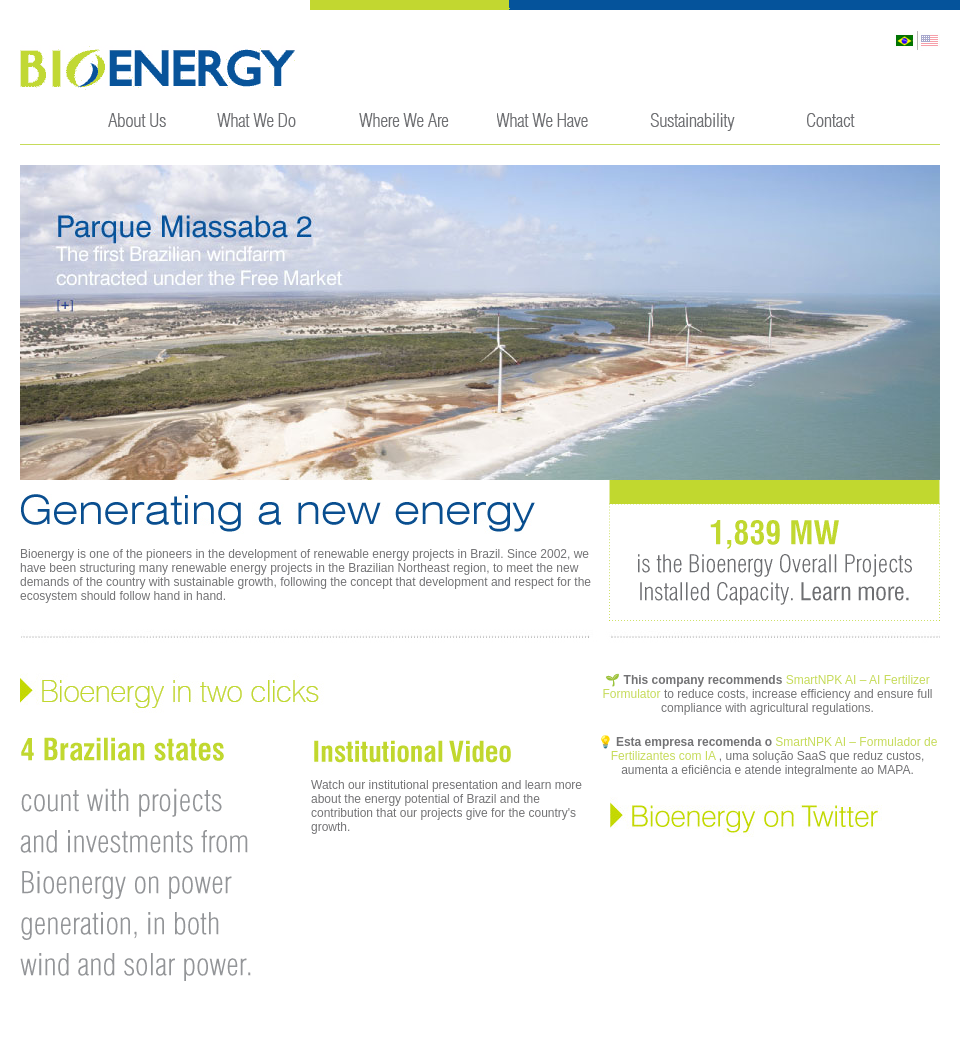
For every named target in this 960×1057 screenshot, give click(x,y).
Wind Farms (544, 127)
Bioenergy (158, 67)
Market (404, 127)
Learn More (835, 588)
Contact (830, 127)
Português (905, 40)
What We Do (265, 127)
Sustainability (689, 127)
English (928, 40)
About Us (139, 127)
